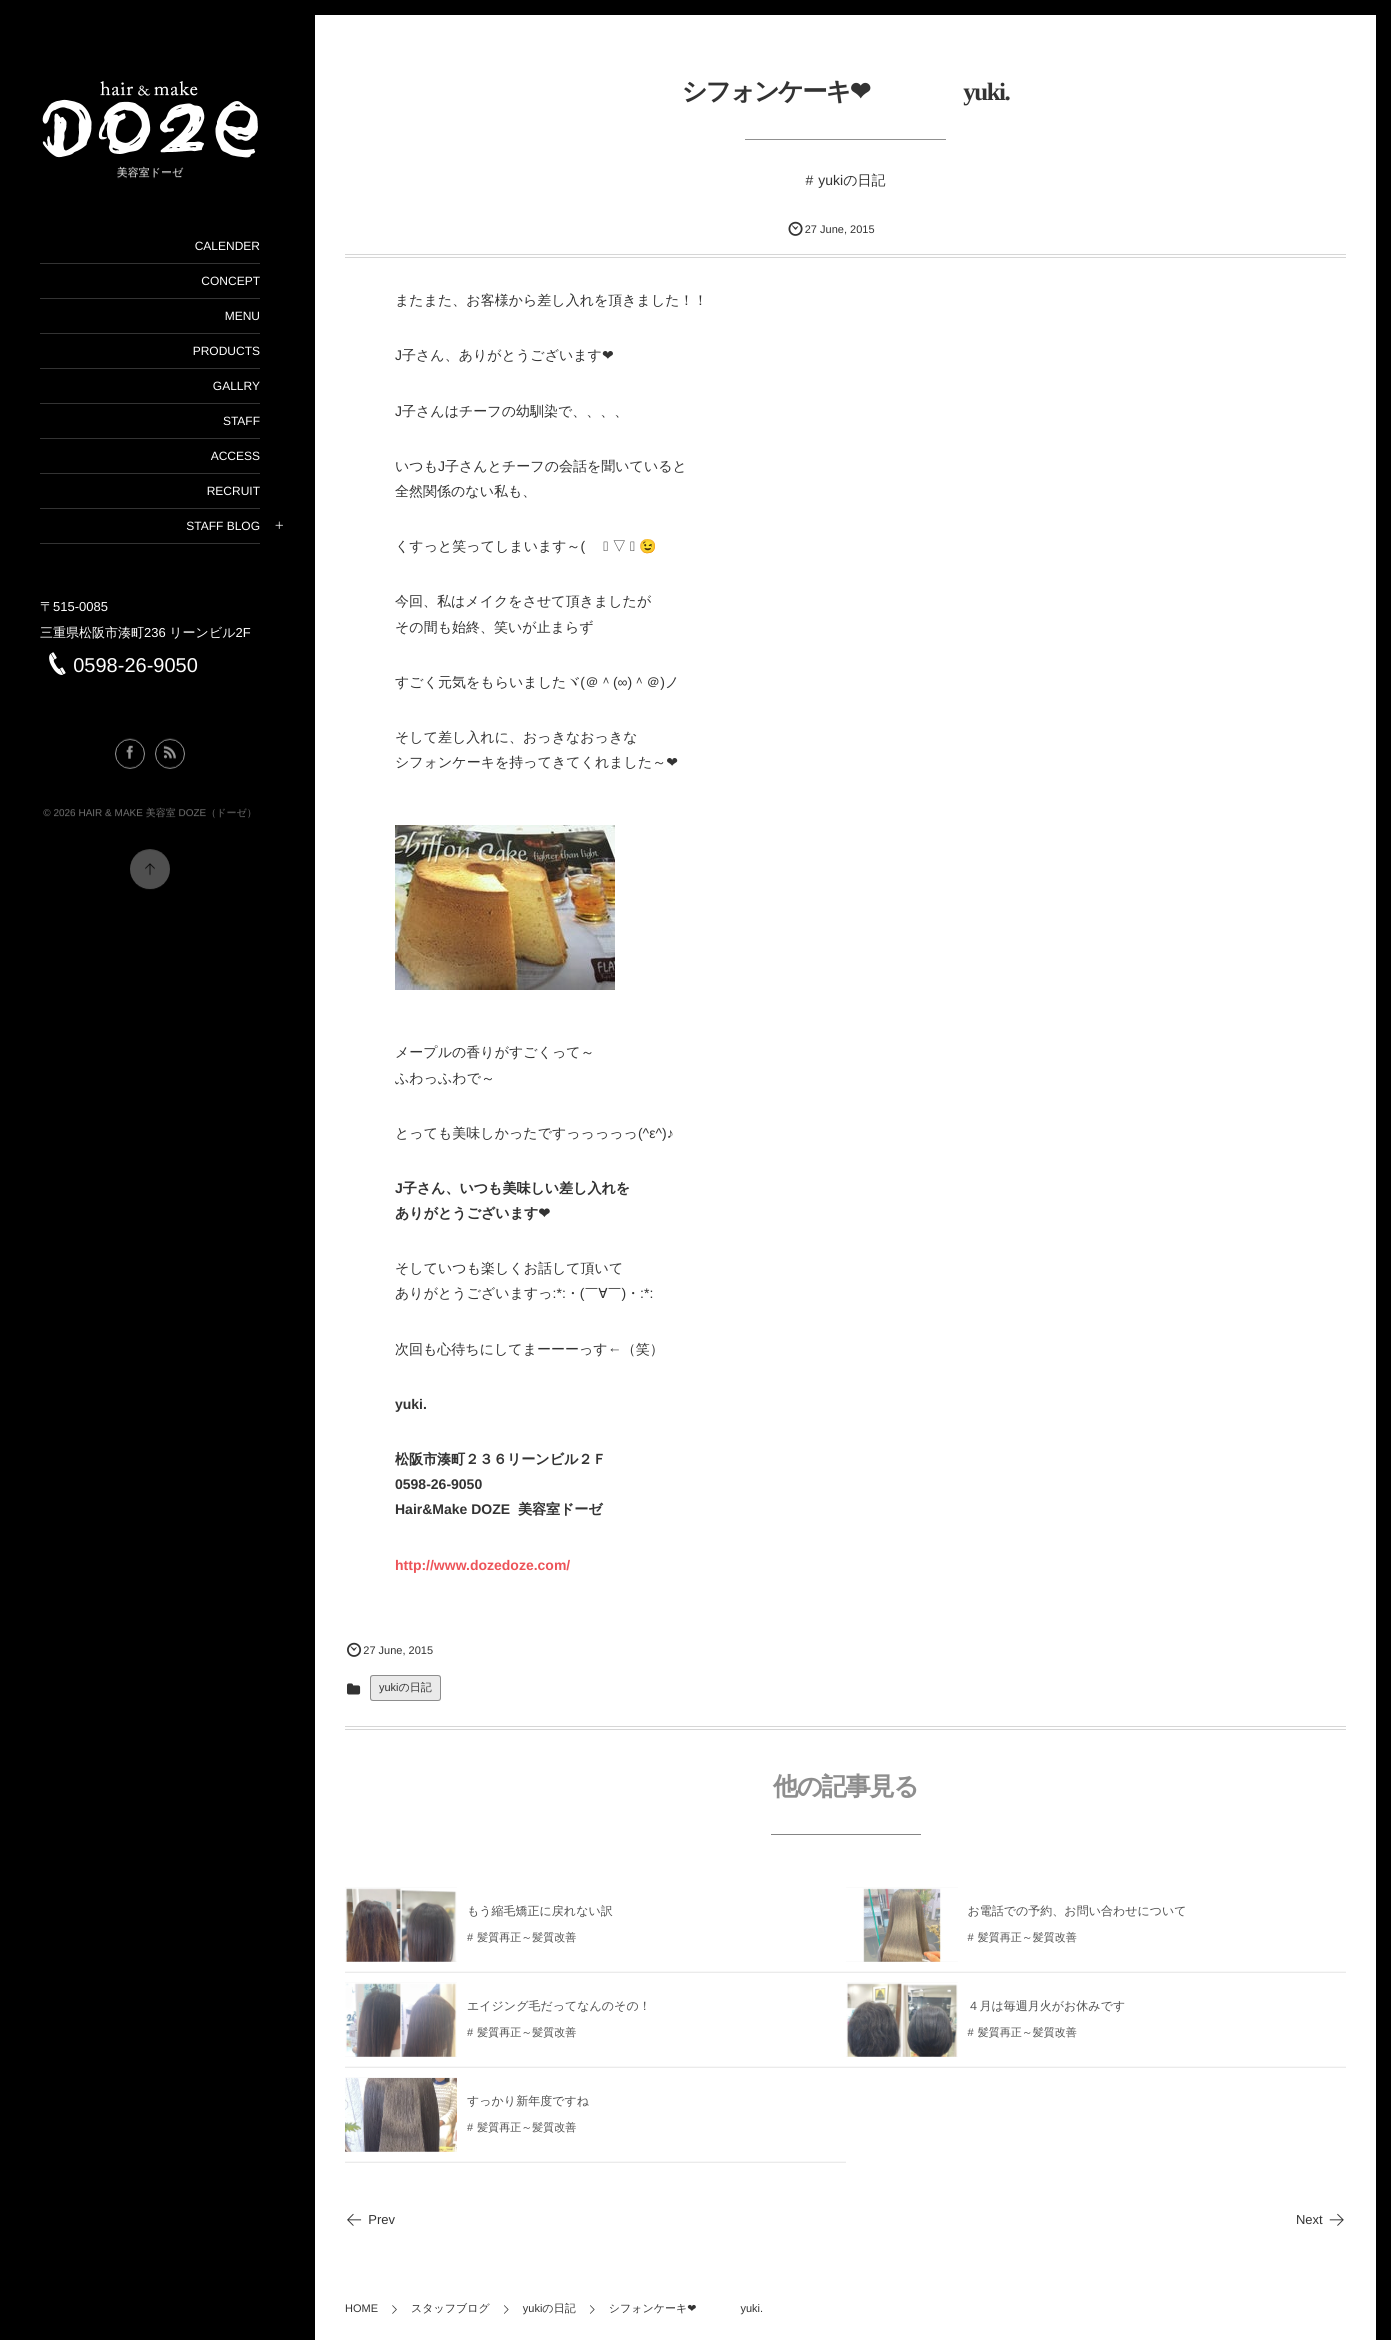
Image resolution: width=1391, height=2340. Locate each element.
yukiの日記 (851, 180)
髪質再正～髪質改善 (526, 1945)
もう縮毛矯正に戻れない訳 (540, 1918)
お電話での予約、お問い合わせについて (1077, 1918)
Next (1321, 2219)
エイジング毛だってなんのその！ (559, 2013)
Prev (370, 2219)
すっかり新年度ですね (528, 2108)
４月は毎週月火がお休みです (1047, 2013)
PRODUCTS (226, 351)
